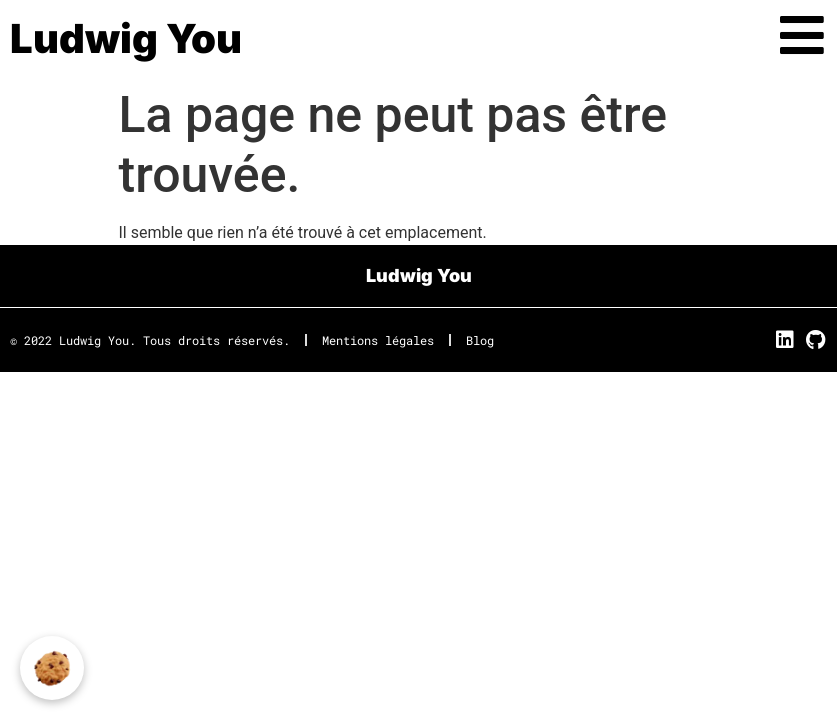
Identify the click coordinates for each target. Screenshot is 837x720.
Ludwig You (126, 38)
